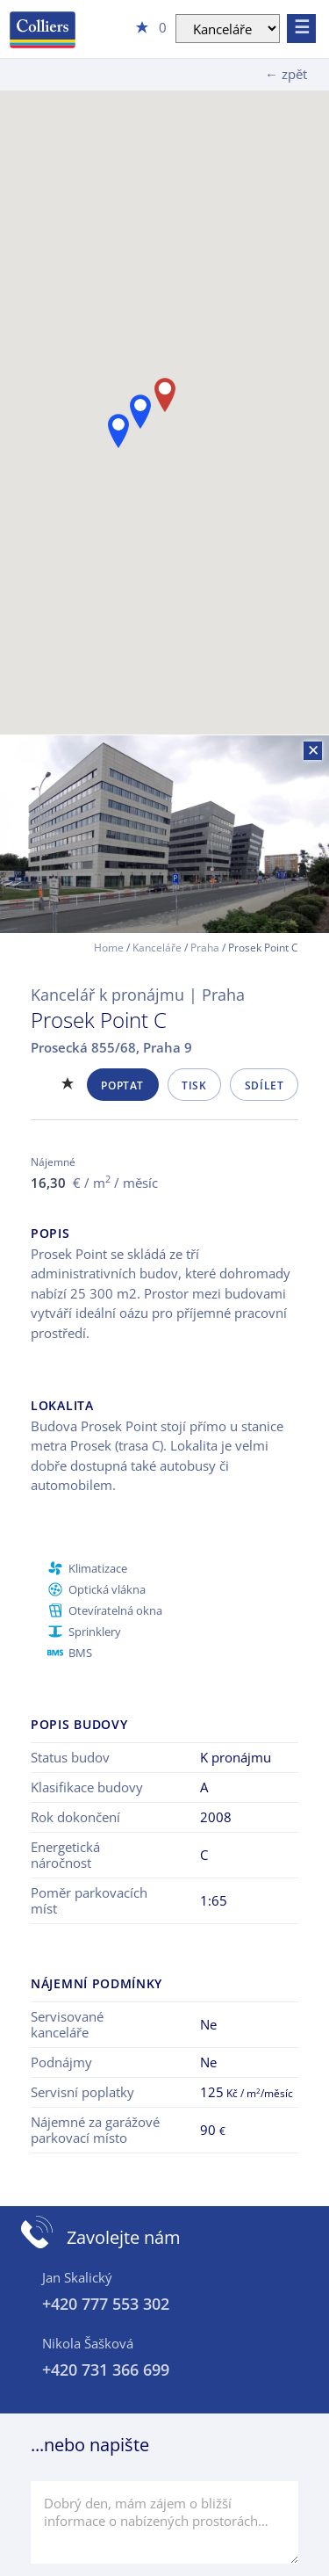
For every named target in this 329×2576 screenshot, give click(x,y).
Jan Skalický (77, 2277)
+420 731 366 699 (105, 2369)
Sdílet (264, 1085)
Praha (204, 947)
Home (109, 947)
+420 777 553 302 (105, 2303)
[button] (118, 431)
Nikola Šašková (87, 2343)
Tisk (194, 1085)
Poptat (122, 1085)
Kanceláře (157, 947)
